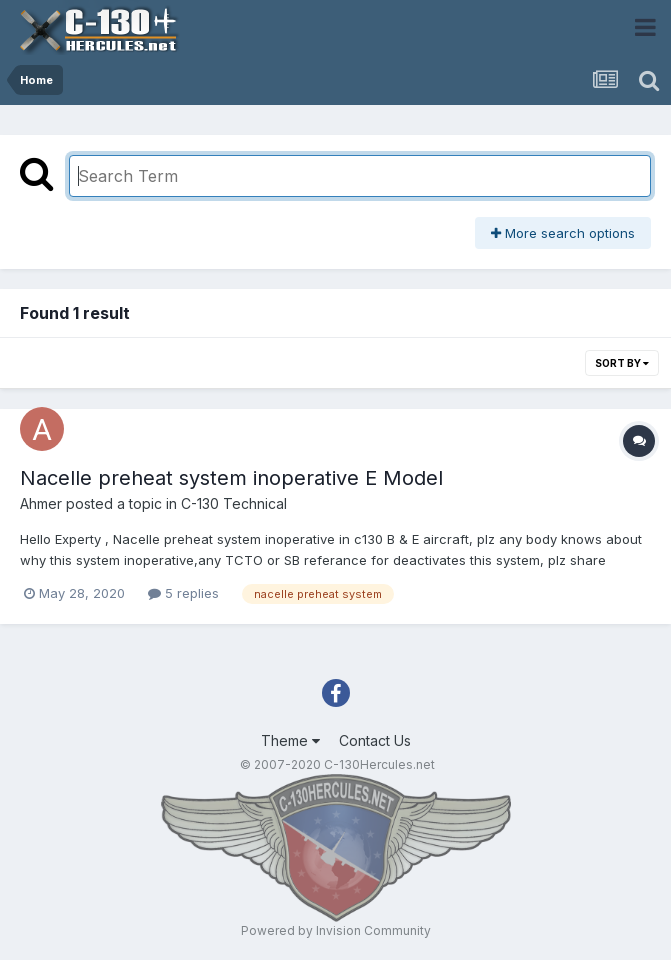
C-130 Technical (234, 503)
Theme (290, 740)
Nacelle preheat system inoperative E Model (231, 478)
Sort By (622, 363)
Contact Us (375, 740)
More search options (563, 233)
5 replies (183, 593)
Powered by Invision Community (336, 930)
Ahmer (41, 503)
